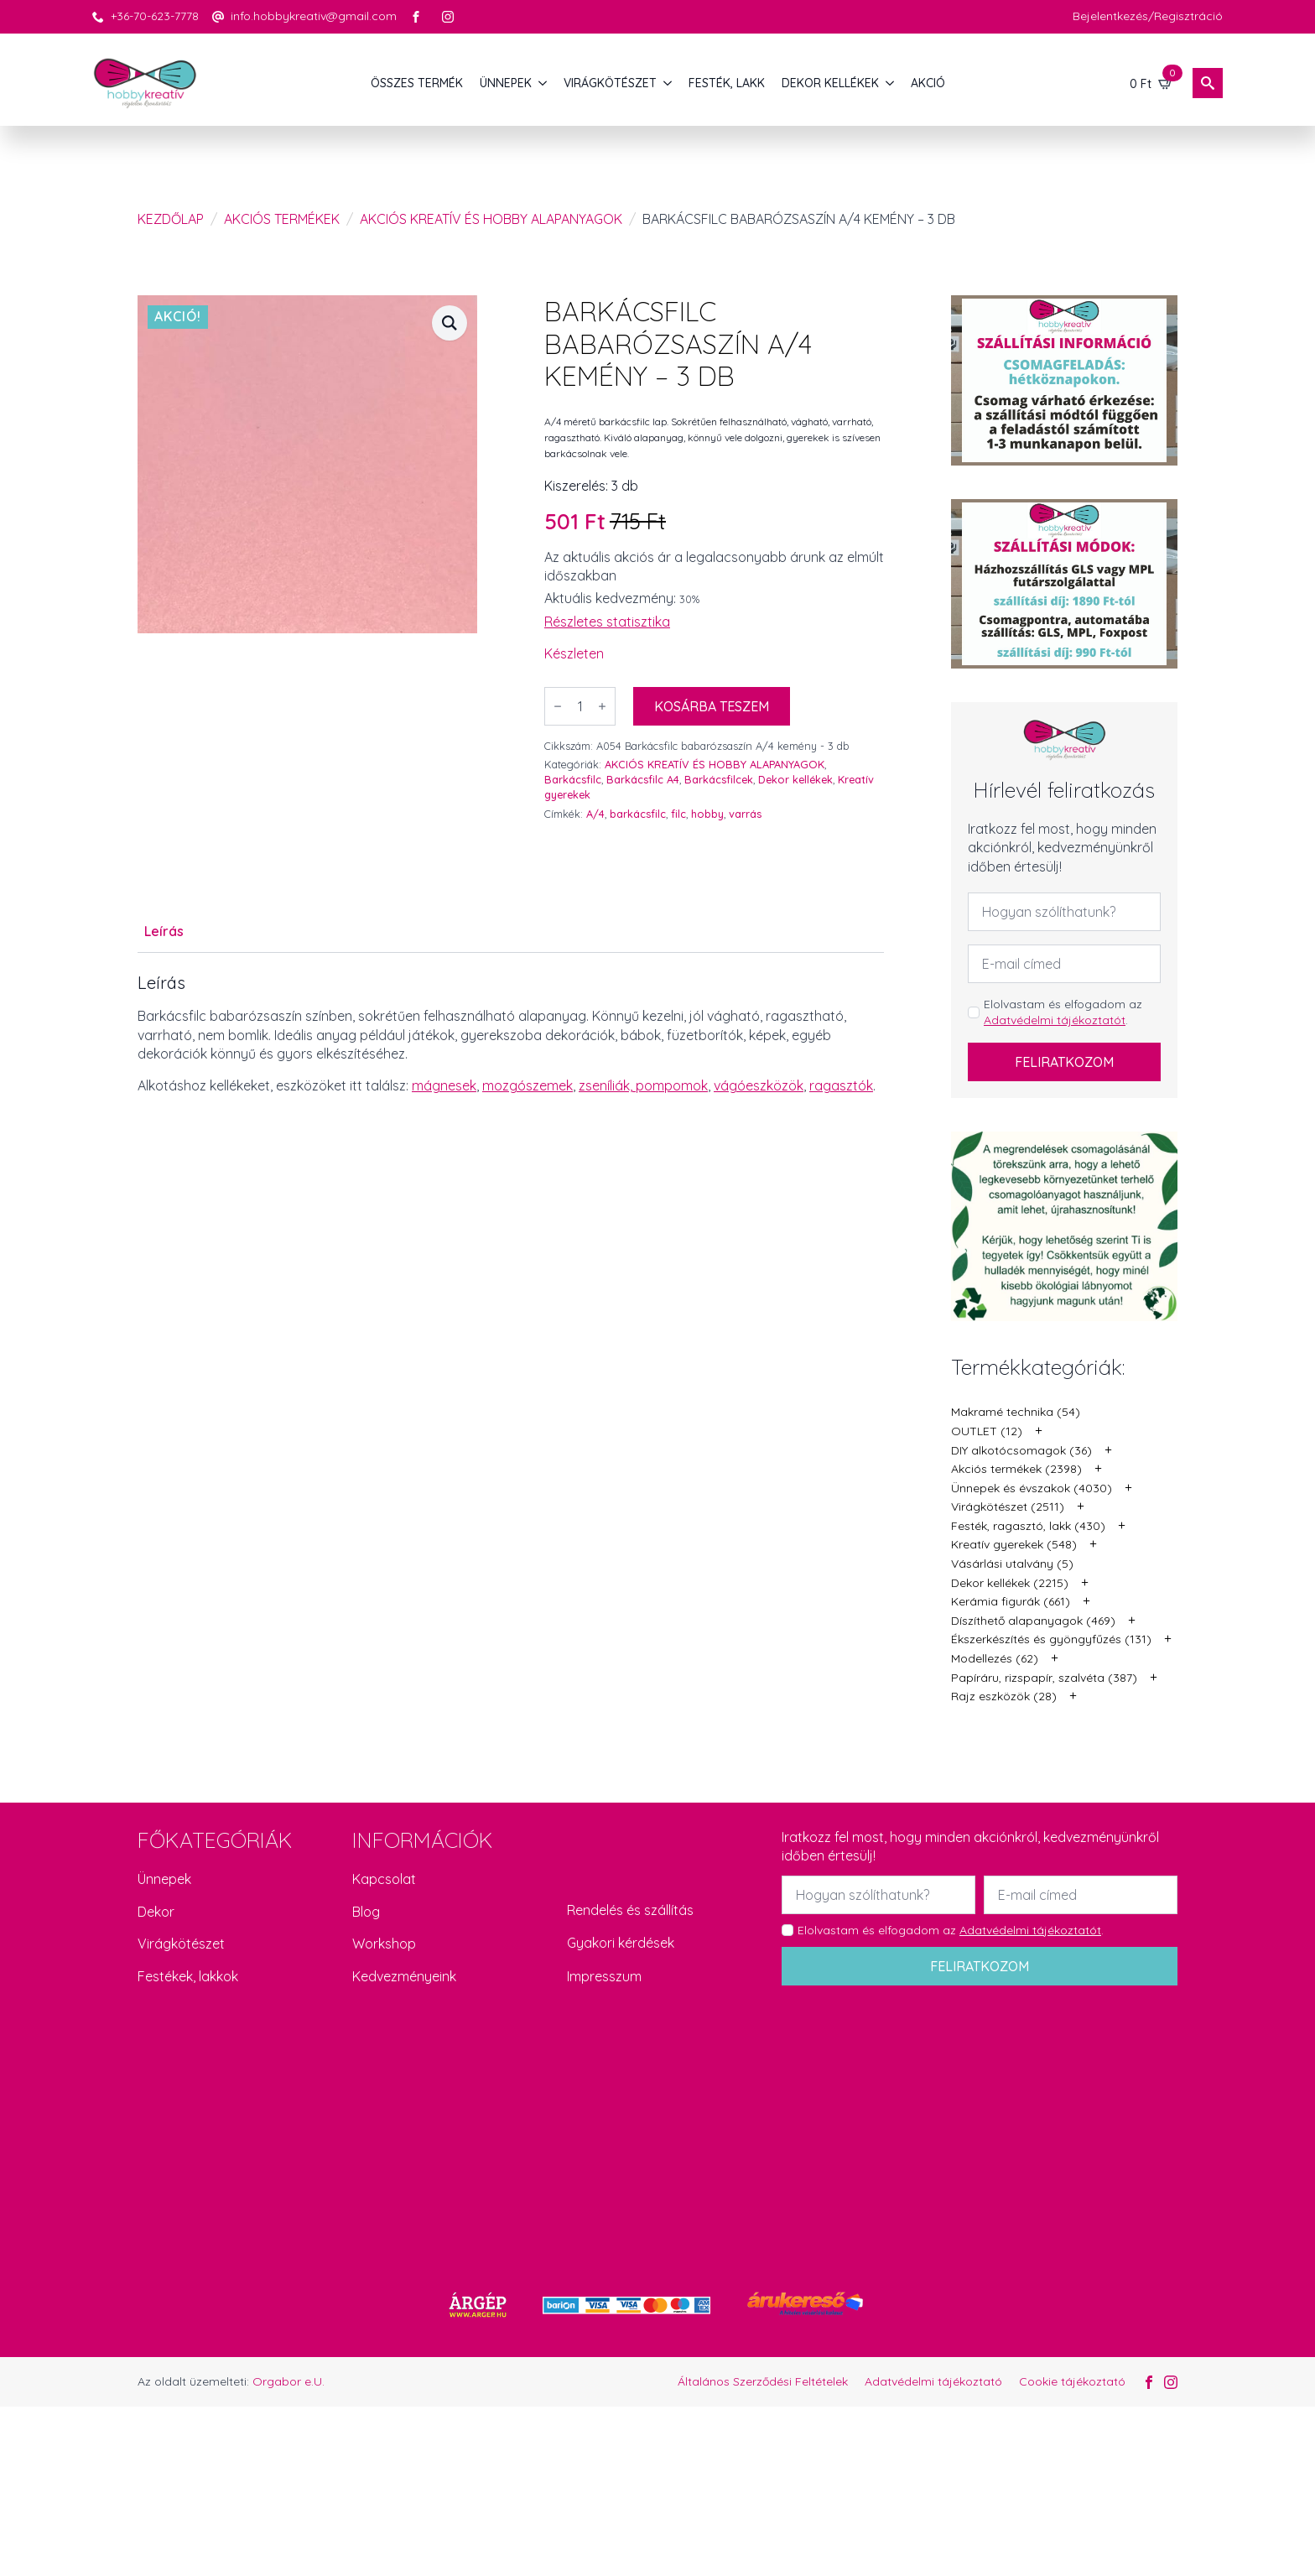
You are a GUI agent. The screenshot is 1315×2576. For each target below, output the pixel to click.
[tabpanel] (511, 1034)
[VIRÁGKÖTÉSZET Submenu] (668, 83)
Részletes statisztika (607, 621)
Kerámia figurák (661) (1010, 1601)
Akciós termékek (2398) (1016, 1468)
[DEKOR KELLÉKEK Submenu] (890, 83)
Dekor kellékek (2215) (1009, 1582)
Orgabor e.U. (288, 2381)
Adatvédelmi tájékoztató (933, 2381)
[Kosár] (1151, 83)
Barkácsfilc (572, 779)
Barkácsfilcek (718, 779)
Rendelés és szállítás (630, 1910)
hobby (707, 813)
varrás (745, 813)
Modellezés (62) (994, 1658)
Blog (366, 1911)
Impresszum (604, 1976)
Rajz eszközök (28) (1004, 1696)
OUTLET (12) (986, 1431)
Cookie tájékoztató (1072, 2381)
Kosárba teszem (711, 706)
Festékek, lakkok (188, 1976)
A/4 (595, 813)
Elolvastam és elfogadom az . (1063, 1012)
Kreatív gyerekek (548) (1014, 1544)
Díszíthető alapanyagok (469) (1033, 1620)
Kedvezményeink (404, 1976)
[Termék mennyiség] (580, 706)
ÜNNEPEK (506, 83)
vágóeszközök (758, 1085)
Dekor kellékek (795, 779)
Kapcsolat (384, 1879)
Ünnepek (164, 1879)
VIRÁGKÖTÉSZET (610, 83)
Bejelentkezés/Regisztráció (1148, 15)
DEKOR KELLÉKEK (830, 83)
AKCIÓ (928, 83)
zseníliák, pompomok (643, 1085)
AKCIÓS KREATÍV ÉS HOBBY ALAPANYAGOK (491, 219)
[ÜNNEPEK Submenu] (543, 83)
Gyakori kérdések (620, 1942)
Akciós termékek (282, 219)
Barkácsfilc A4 (642, 779)
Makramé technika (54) (1015, 1411)
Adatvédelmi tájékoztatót (1054, 1020)
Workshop (384, 1943)
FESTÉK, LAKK (727, 83)
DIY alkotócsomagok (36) (1021, 1450)
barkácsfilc (638, 813)
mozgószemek (527, 1085)
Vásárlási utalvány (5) (1012, 1563)
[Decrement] (557, 706)
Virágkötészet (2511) (1007, 1506)
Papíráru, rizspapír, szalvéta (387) (1044, 1677)
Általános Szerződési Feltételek (763, 2381)
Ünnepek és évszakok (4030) (1031, 1488)
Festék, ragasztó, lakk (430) (1028, 1525)
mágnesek (444, 1085)
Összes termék (417, 83)
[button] (449, 323)
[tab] (164, 931)
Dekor (156, 1911)
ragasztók (841, 1085)
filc (678, 813)
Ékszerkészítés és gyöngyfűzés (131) (1051, 1639)
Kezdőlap (171, 219)
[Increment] (602, 706)
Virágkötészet (181, 1943)
